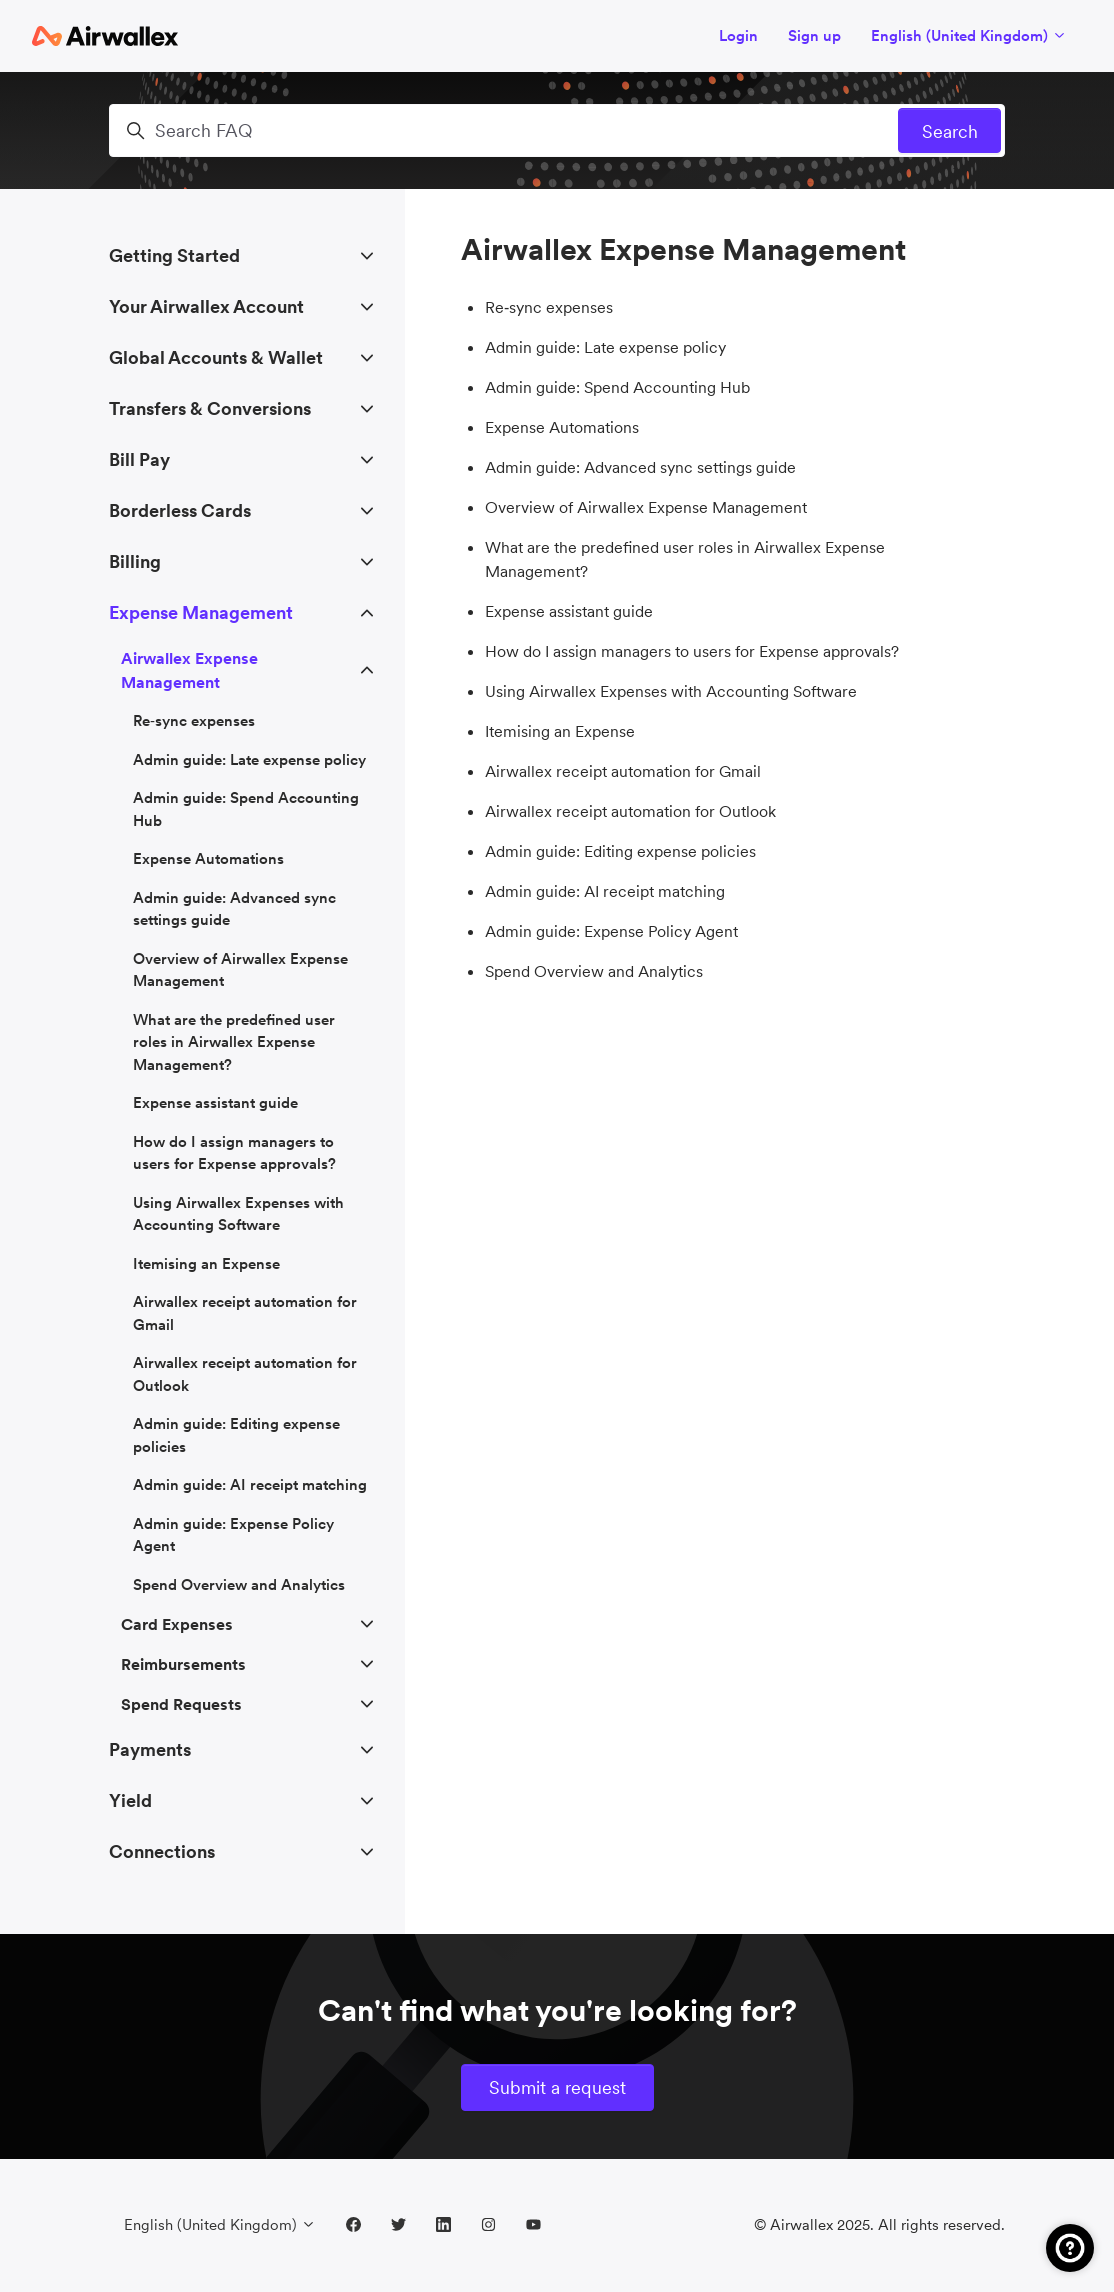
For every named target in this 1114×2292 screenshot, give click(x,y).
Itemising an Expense (560, 731)
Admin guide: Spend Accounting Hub (617, 387)
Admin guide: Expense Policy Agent (611, 931)
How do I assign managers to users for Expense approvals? (692, 651)
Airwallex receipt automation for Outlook (630, 811)
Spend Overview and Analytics (594, 971)
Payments (150, 1749)
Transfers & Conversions (210, 408)
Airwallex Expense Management (189, 670)
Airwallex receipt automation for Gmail (623, 771)
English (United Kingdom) (969, 35)
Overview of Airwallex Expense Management (646, 507)
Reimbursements (183, 1664)
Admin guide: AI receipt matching (605, 891)
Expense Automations (562, 427)
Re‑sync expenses (549, 307)
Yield (130, 1800)
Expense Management (201, 612)
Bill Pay (139, 459)
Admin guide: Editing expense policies (620, 851)
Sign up (814, 35)
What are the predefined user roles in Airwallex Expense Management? (685, 559)
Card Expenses (177, 1624)
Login (738, 35)
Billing (135, 561)
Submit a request (557, 2087)
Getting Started (174, 255)
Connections (162, 1851)
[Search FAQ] (557, 130)
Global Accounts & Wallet (216, 357)
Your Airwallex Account (206, 306)
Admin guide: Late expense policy (605, 347)
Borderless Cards (180, 510)
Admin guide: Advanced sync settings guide (640, 467)
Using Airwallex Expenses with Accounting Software (671, 691)
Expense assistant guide (569, 611)
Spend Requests (181, 1704)
